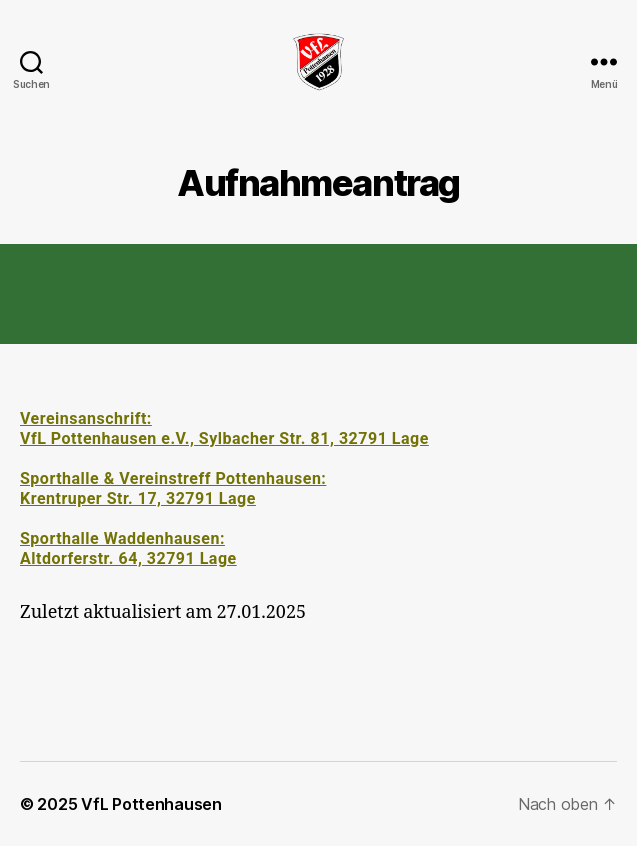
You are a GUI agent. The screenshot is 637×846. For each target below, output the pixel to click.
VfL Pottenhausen (151, 804)
